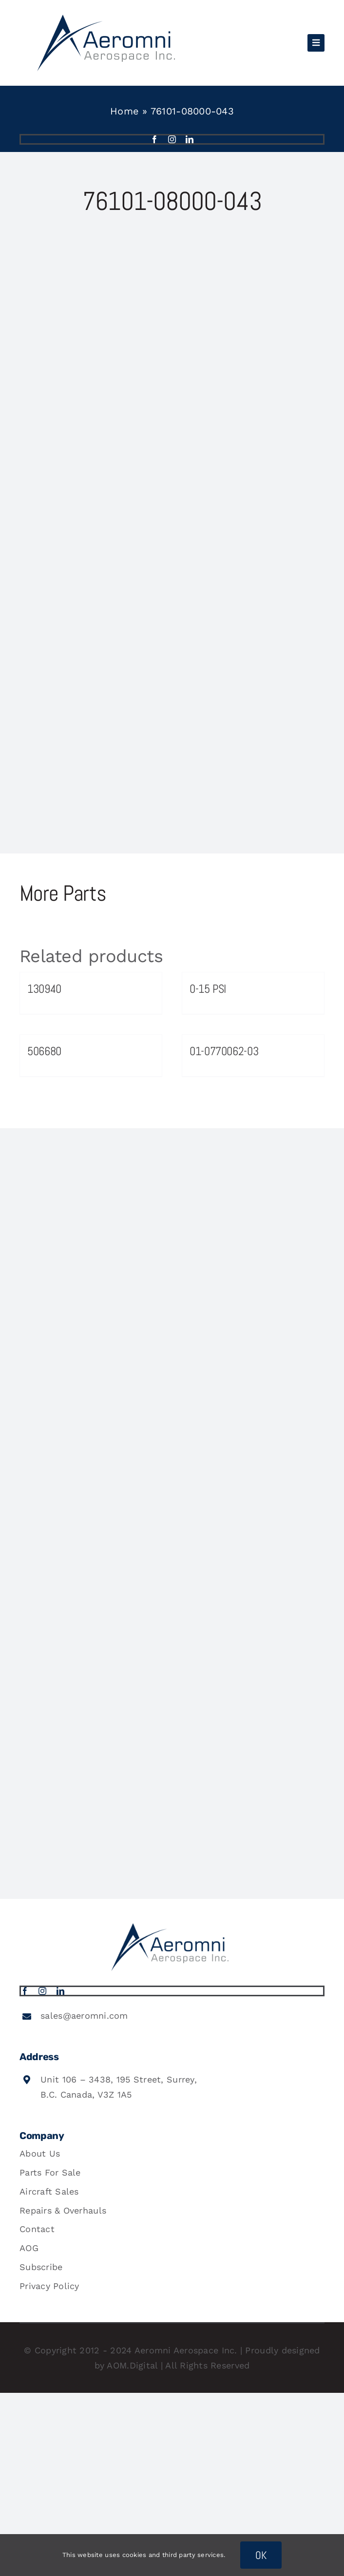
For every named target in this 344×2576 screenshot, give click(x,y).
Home (124, 111)
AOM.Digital (132, 2365)
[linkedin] (189, 139)
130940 (44, 988)
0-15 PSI (208, 988)
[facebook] (154, 139)
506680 (44, 1051)
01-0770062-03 (224, 1051)
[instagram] (172, 139)
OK (261, 2555)
